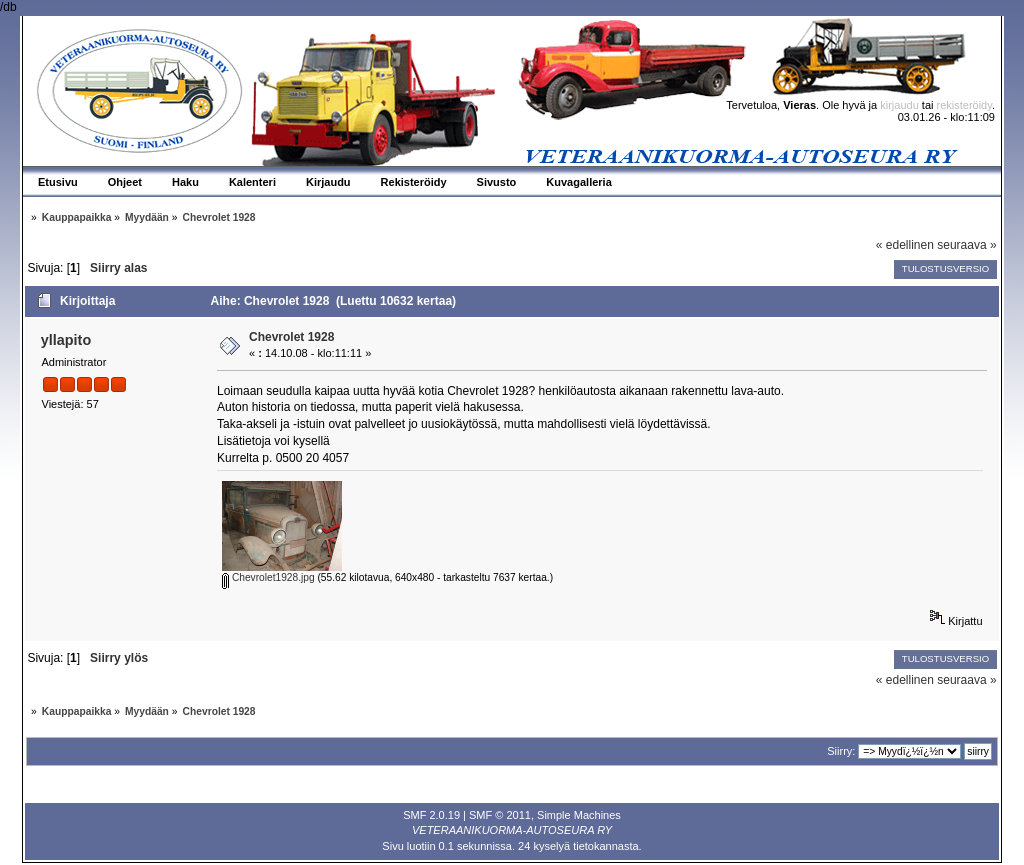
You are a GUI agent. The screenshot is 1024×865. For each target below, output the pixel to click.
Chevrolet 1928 (291, 337)
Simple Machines (579, 815)
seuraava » (966, 245)
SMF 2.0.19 (431, 815)
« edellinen (905, 245)
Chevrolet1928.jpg (268, 577)
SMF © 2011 (500, 815)
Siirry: (841, 751)
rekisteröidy (964, 105)
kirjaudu (899, 105)
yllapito (66, 340)
